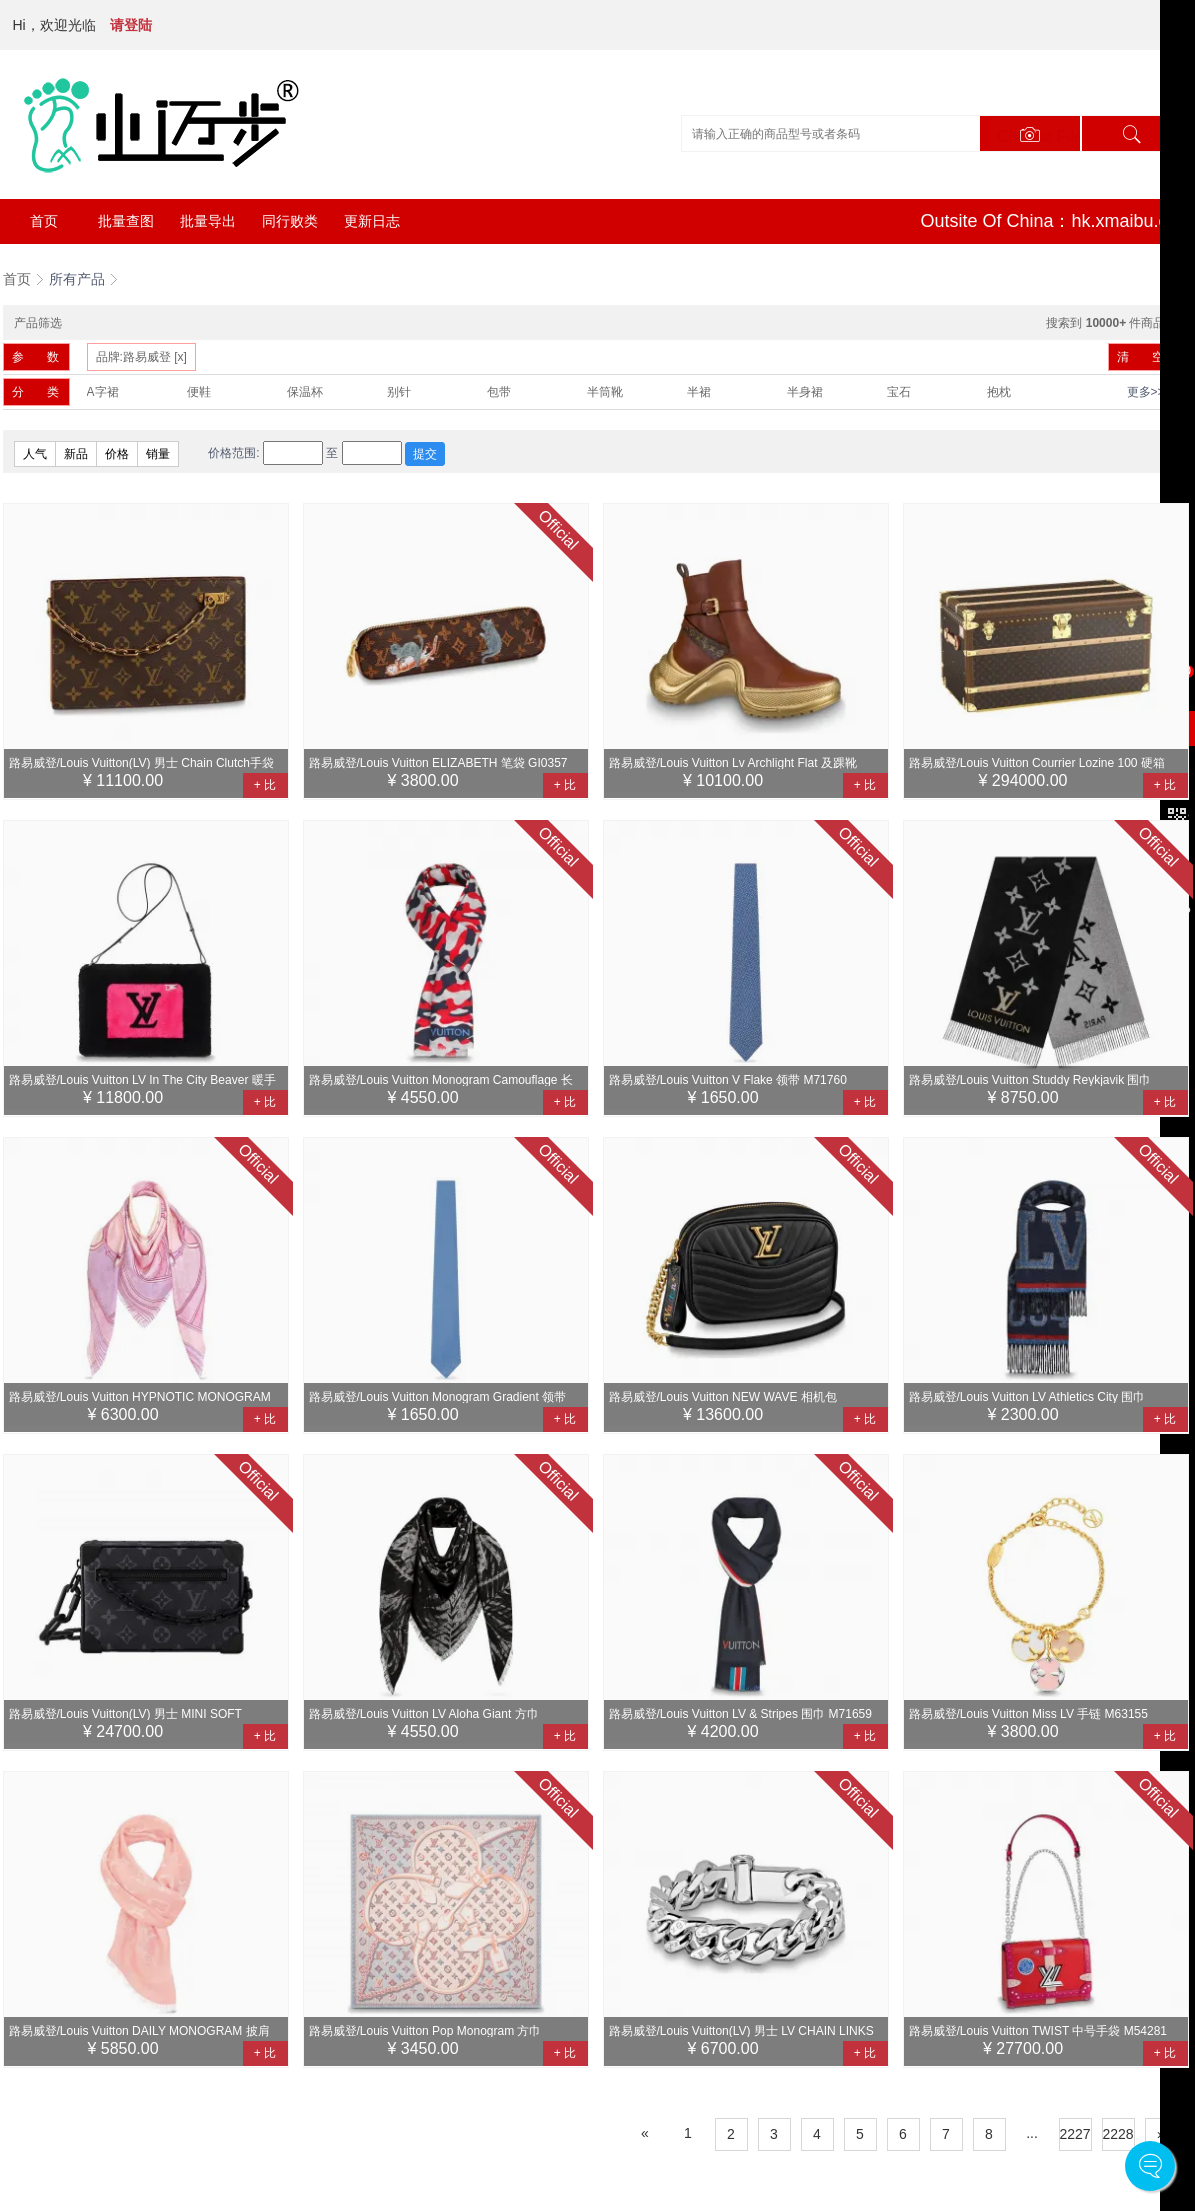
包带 (499, 392)
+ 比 (265, 785)
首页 (44, 221)
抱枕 (999, 392)
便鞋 (199, 392)
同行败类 (290, 221)
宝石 (899, 392)
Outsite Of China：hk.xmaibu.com (1056, 221)
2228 (1118, 2134)
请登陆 (131, 25)
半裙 (699, 392)
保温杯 (305, 392)
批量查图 (126, 221)
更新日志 (372, 221)
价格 (117, 454)
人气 (35, 454)
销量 (158, 454)
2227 (1075, 2134)
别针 (399, 392)
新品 (76, 454)
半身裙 (805, 392)
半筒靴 (605, 392)
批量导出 (208, 221)
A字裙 (103, 392)
